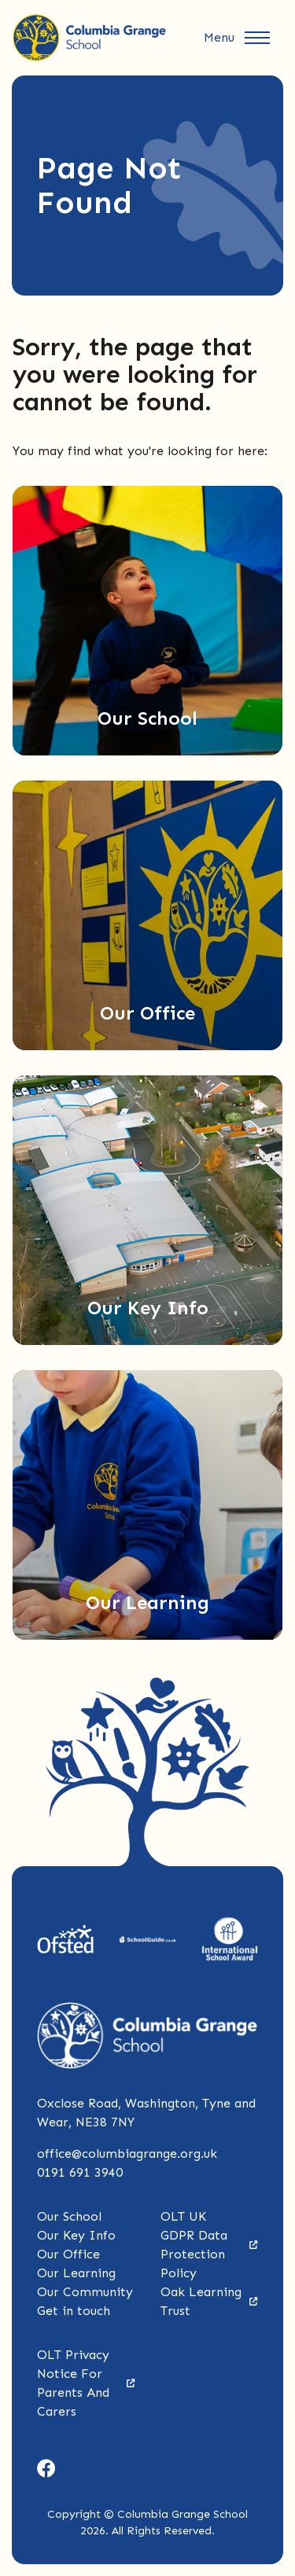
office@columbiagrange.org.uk (127, 2153)
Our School (69, 2216)
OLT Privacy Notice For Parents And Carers (86, 2383)
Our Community (85, 2291)
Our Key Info (76, 2235)
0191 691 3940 (80, 2172)
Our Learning (76, 2272)
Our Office (68, 2254)
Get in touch (73, 2310)
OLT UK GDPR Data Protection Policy (209, 2244)
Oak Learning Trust (209, 2301)
